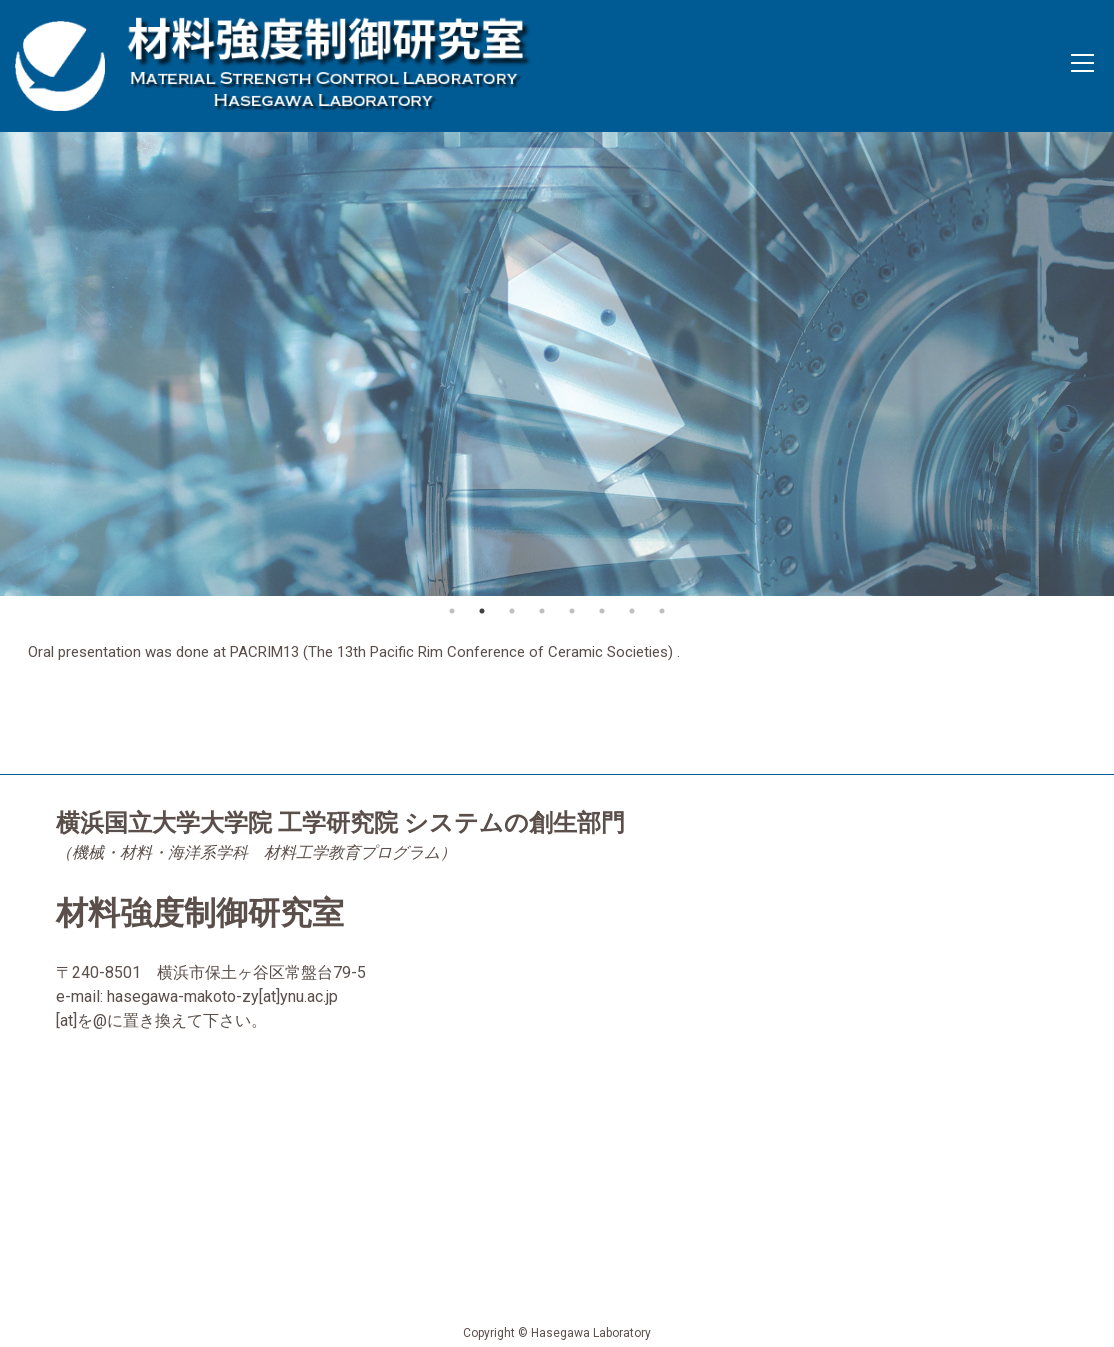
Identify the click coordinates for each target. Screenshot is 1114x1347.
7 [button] (632, 611)
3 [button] (512, 611)
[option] (557, 364)
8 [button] (662, 611)
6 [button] (602, 611)
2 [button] (482, 611)
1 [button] (452, 611)
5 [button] (572, 611)
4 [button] (542, 611)
